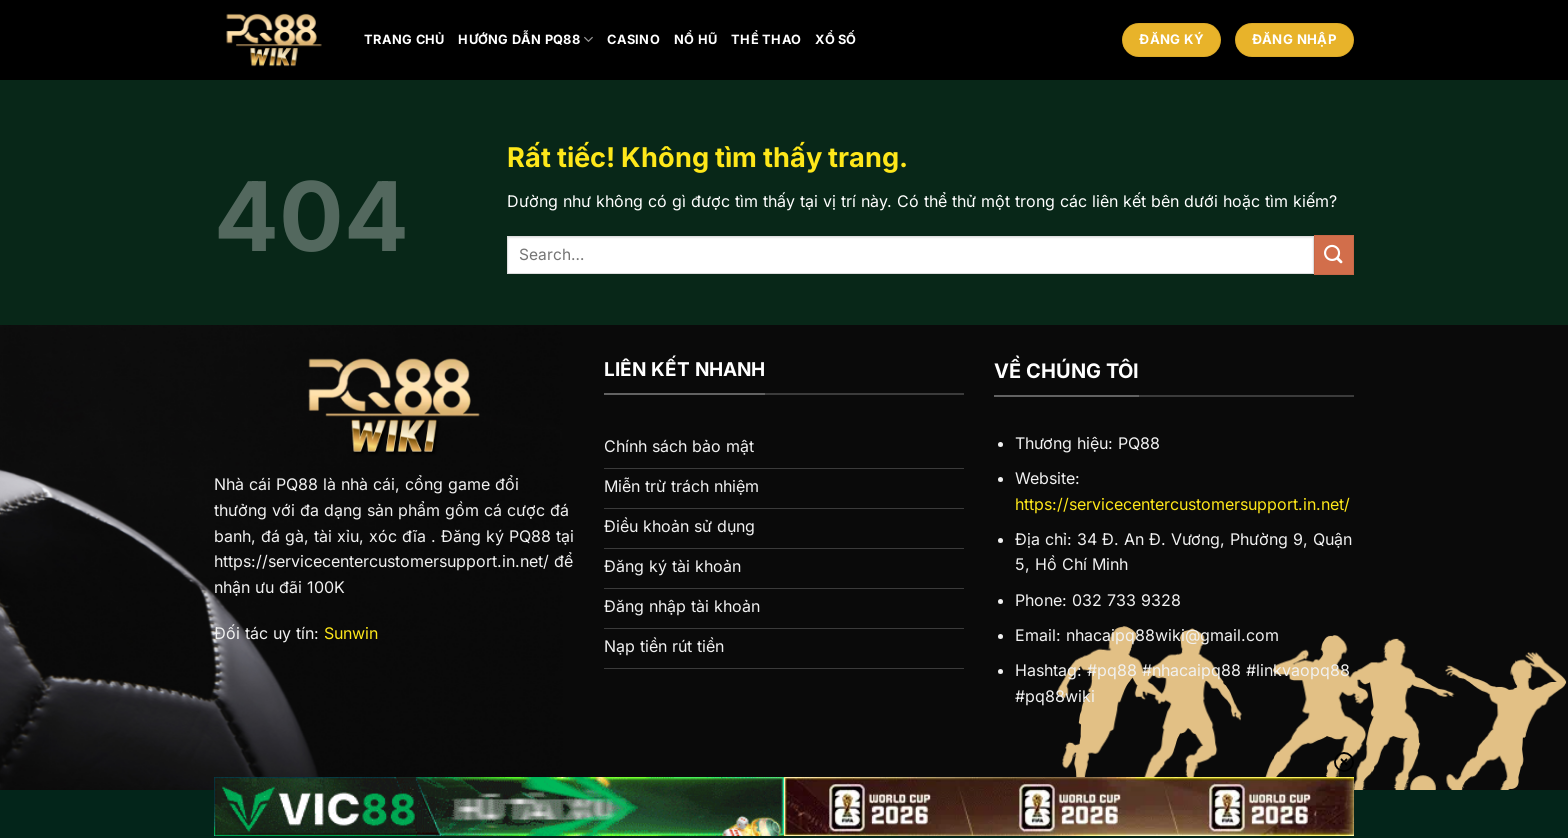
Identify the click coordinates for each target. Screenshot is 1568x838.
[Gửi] (1334, 254)
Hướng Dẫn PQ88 (525, 39)
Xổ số (835, 39)
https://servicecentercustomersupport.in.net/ (1182, 504)
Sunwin (351, 633)
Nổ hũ (695, 39)
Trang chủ (404, 39)
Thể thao (766, 39)
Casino (633, 39)
